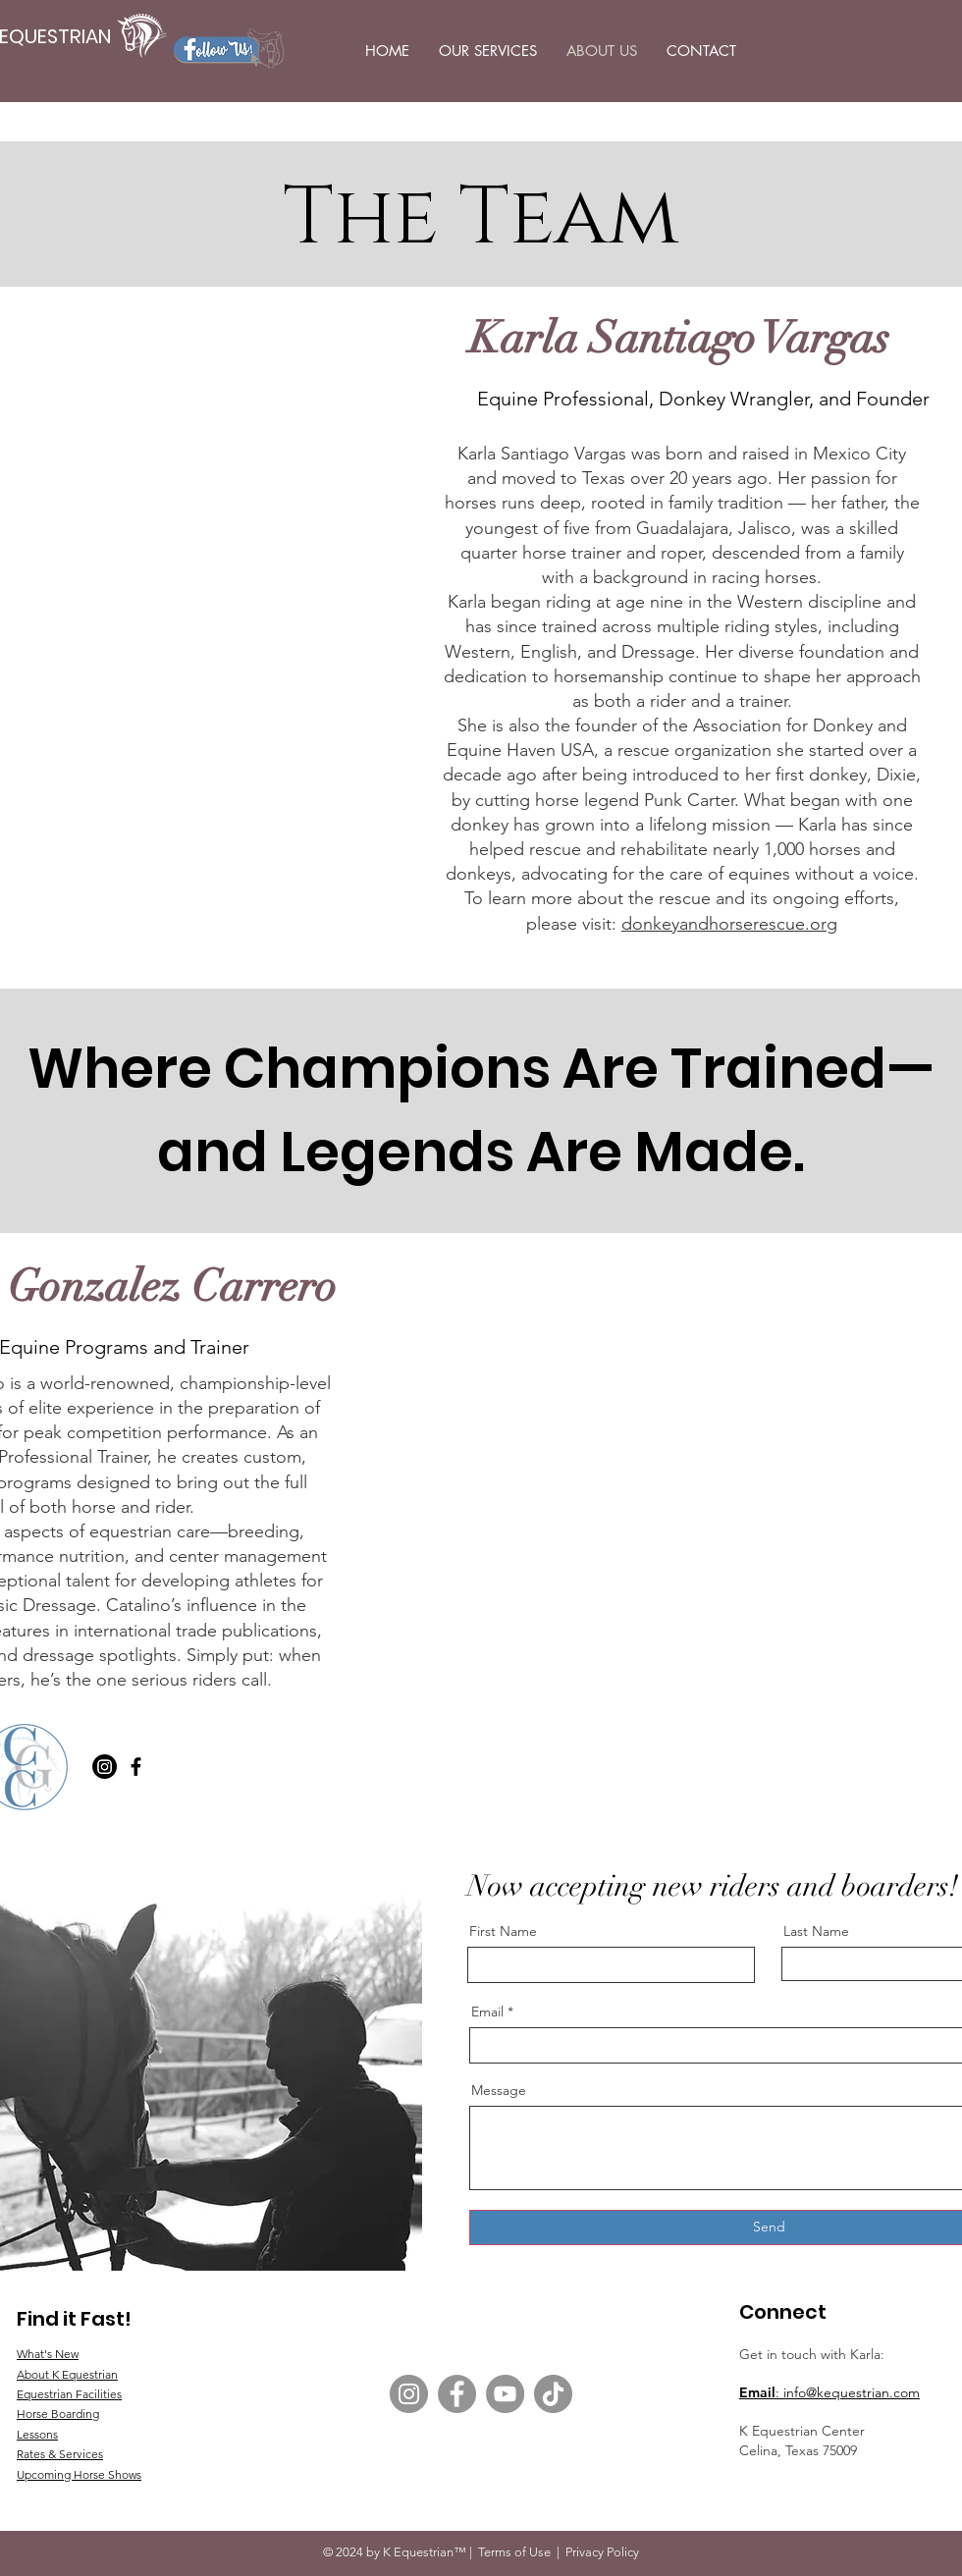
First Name (503, 1931)
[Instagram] (104, 1766)
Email (757, 2392)
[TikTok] (553, 2394)
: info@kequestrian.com (847, 2392)
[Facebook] (136, 1766)
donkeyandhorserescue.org (729, 924)
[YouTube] (505, 2394)
